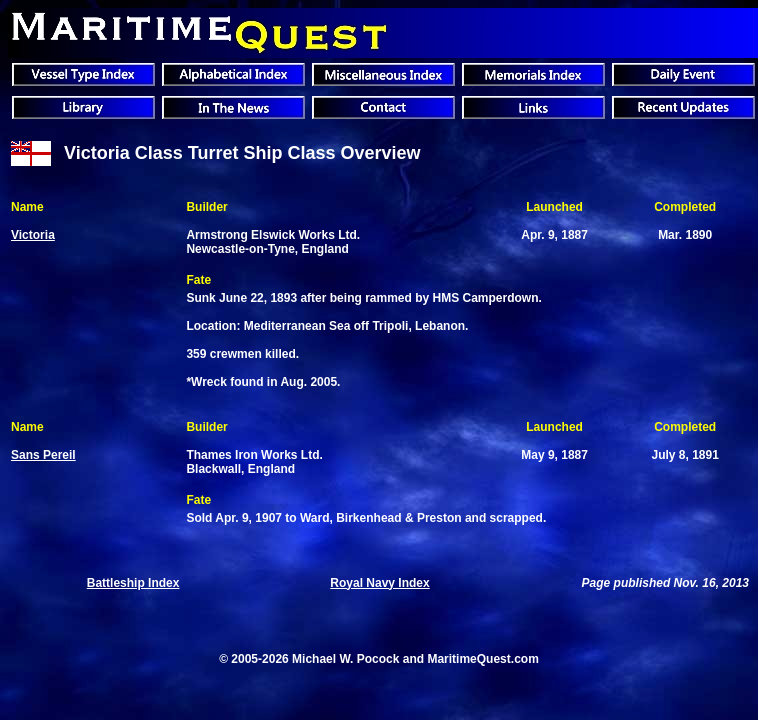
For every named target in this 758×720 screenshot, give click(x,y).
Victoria (33, 235)
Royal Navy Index (379, 583)
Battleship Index (133, 583)
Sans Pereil (43, 455)
